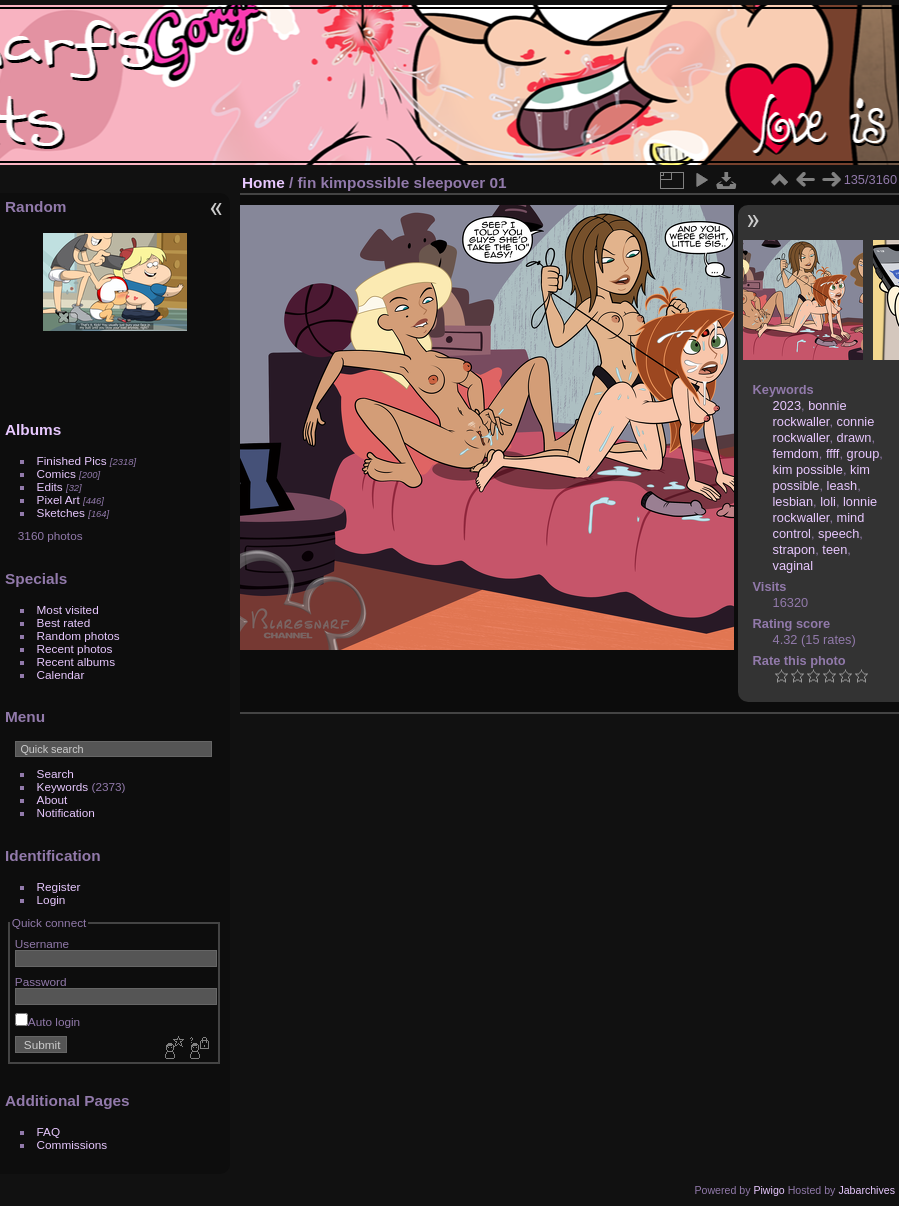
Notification (66, 812)
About (52, 799)
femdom (796, 453)
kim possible (808, 469)
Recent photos (75, 648)
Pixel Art (58, 499)
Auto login (47, 1021)
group (863, 453)
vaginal (793, 565)
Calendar (61, 674)
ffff (833, 453)
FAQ (49, 1131)
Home (263, 182)
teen (834, 549)
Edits (50, 486)
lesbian (793, 501)
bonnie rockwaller (810, 413)
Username (42, 943)
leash (842, 485)
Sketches (61, 512)
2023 (787, 405)
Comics (56, 473)
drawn (854, 437)
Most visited (68, 609)
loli (828, 501)
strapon (794, 549)
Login (51, 899)
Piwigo (768, 1190)
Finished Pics (72, 460)
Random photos (78, 635)
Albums (33, 429)
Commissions (72, 1144)
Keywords (63, 786)
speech (838, 533)
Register (59, 886)
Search (55, 773)
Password (41, 981)
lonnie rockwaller (825, 509)
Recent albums (76, 661)
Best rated (64, 622)
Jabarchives (866, 1190)
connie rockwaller (824, 429)
